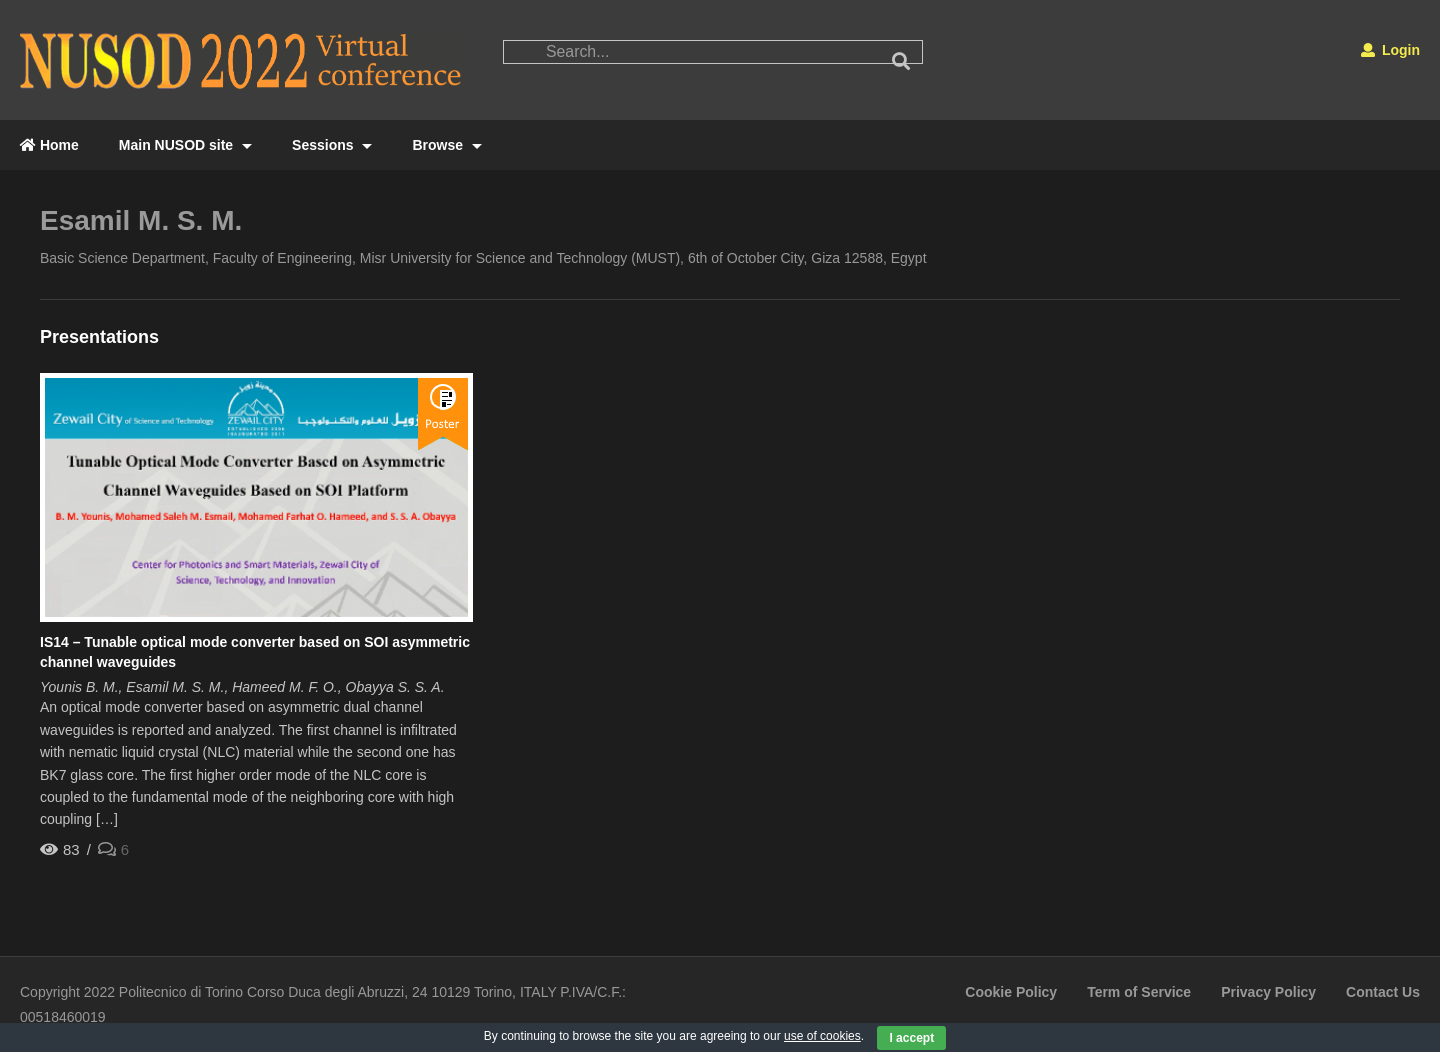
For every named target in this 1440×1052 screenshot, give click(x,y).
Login (1390, 50)
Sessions (332, 145)
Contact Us (1383, 992)
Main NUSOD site (185, 145)
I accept (911, 1038)
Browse (446, 145)
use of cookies (822, 1036)
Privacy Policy (1268, 992)
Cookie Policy (1011, 992)
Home (49, 145)
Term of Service (1139, 992)
